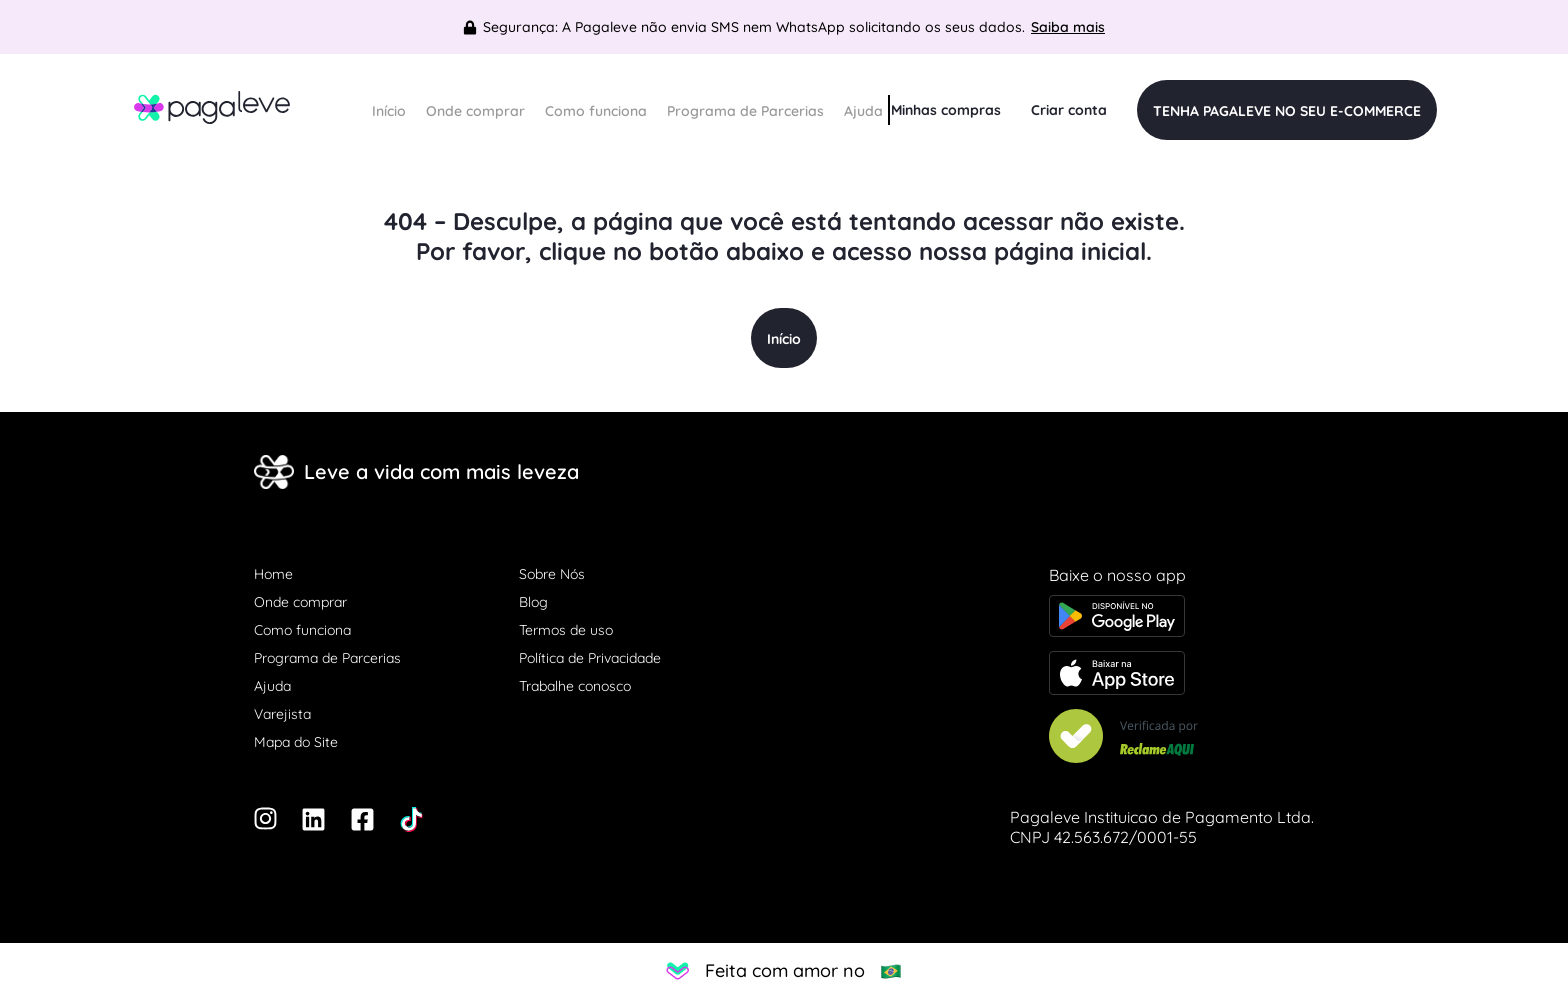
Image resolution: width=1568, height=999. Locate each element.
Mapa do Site (296, 742)
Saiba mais (1068, 27)
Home (273, 574)
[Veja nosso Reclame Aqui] (1181, 738)
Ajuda (863, 111)
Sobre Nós (552, 574)
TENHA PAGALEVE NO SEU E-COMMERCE (1287, 111)
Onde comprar (475, 111)
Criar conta (1069, 110)
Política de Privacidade (590, 658)
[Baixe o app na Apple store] (1181, 675)
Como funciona (596, 111)
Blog (533, 602)
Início (389, 111)
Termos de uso (566, 630)
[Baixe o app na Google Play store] (1181, 618)
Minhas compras (946, 110)
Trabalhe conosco (575, 686)
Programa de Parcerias (745, 111)
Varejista (282, 714)
